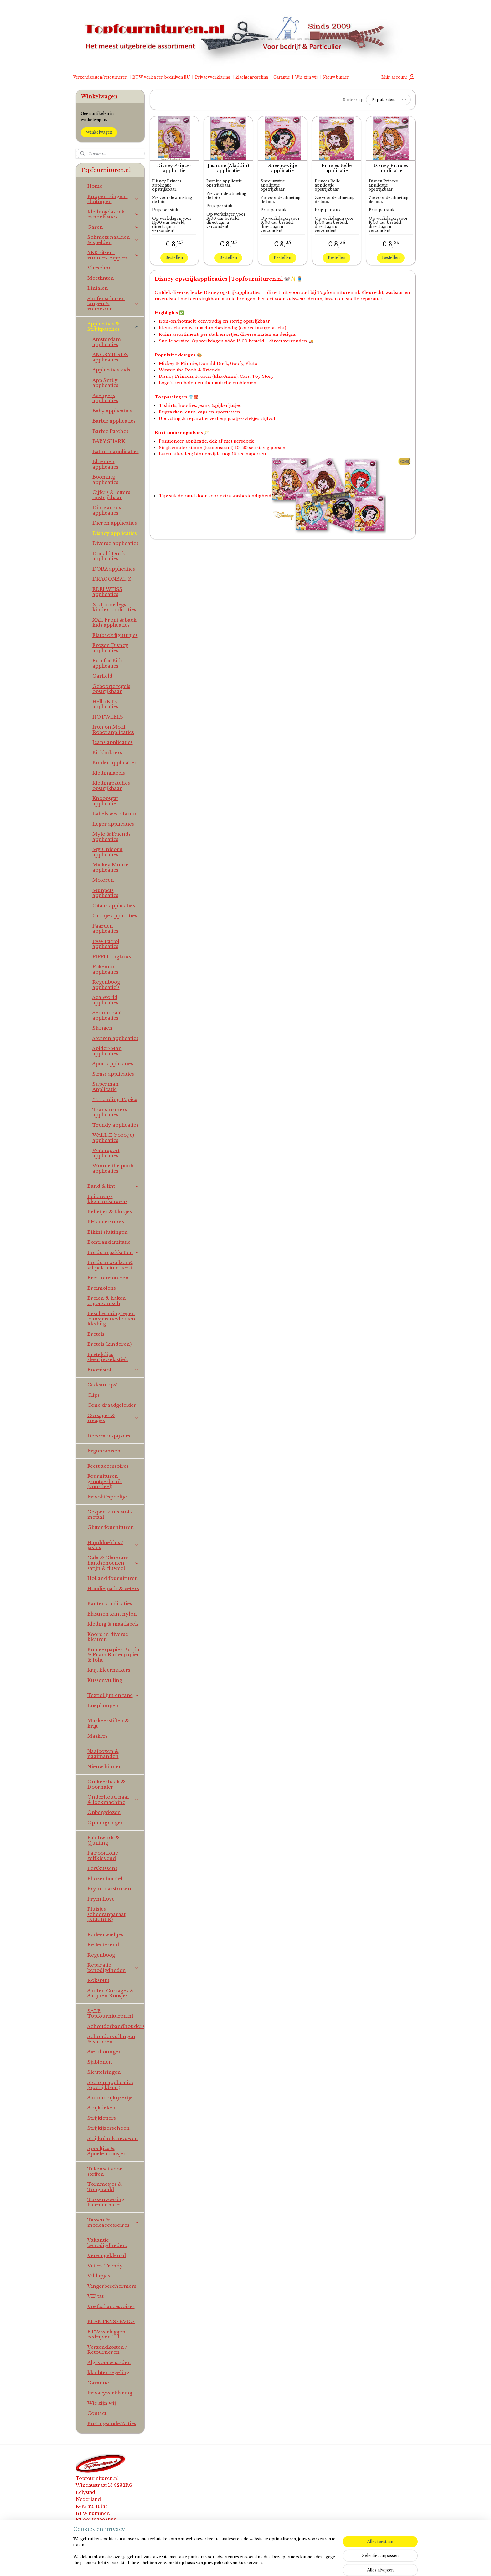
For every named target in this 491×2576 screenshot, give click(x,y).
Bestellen (174, 257)
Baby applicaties (112, 411)
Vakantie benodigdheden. (107, 2242)
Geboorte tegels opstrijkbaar (111, 688)
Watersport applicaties (106, 1153)
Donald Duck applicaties (108, 556)
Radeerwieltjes (105, 1935)
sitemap (226, 2564)
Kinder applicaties (114, 763)
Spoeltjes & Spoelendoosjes (106, 2151)
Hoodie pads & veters (113, 1588)
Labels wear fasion (115, 814)
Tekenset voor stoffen (104, 2171)
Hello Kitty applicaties (105, 704)
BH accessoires (105, 1222)
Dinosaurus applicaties (106, 510)
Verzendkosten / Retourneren (107, 2349)
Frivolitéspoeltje (107, 1497)
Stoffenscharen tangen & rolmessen (113, 303)
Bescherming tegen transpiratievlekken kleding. (111, 1318)
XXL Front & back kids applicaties (114, 622)
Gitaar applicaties (113, 906)
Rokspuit (98, 1980)
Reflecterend (103, 1945)
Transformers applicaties (109, 1112)
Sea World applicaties (105, 1000)
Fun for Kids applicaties (107, 663)
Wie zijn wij (306, 77)
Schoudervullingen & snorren (111, 2039)
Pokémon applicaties (105, 969)
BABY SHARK (108, 441)
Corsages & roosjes (113, 1418)
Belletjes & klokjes (109, 1212)
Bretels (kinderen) (109, 1344)
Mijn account (398, 77)
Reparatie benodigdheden (113, 1967)
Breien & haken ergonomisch (106, 1300)
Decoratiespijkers (108, 1436)
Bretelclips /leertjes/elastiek (107, 1357)
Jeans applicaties (112, 742)
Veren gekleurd (106, 2255)
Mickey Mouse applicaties (110, 867)
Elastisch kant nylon (112, 1614)
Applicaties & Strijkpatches (113, 326)
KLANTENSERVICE (111, 2321)
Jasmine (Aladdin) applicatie (228, 168)
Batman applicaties (115, 451)
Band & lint (113, 1186)
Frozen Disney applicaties (110, 647)
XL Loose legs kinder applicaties (114, 607)
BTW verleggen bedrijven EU (161, 77)
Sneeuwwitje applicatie (282, 168)
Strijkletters (101, 2118)
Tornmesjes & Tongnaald (104, 2186)
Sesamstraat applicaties (107, 1015)
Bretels (95, 1334)
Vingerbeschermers (111, 2286)
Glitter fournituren (110, 1527)
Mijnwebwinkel (322, 2564)
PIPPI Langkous (111, 957)
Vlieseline (99, 268)
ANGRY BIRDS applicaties (110, 357)
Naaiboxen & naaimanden (103, 1753)
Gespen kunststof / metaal (110, 1514)
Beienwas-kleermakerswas (107, 1199)
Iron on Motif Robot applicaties (113, 729)
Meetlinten (100, 278)
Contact (96, 2413)
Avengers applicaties (105, 398)
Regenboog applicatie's (106, 984)
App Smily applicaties (105, 382)
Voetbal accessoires (111, 2306)
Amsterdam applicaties (106, 341)
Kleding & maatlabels (113, 1624)
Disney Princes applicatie (174, 168)
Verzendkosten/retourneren (100, 77)
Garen (113, 227)
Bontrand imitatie (109, 1242)
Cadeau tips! (102, 1385)
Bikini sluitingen (107, 1232)
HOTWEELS (107, 717)
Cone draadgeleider (111, 1405)
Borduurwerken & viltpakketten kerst (110, 1265)
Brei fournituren (108, 1278)
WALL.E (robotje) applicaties (113, 1137)
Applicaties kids (111, 370)
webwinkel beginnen (264, 2564)
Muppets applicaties (105, 893)
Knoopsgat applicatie (105, 801)
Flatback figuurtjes (115, 635)
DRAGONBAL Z (112, 579)
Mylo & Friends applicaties (111, 836)
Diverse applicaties (115, 543)
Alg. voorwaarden (109, 2362)
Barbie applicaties (114, 421)
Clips (93, 1395)
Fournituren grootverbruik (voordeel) (104, 1481)
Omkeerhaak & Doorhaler (106, 1784)
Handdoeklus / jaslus (113, 1545)
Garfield (102, 676)
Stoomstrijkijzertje (110, 2098)
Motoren (103, 880)
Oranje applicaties (114, 916)
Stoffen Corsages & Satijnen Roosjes (110, 1993)
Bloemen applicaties (105, 464)
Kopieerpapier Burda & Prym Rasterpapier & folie (113, 1654)
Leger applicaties (113, 824)
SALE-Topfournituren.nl (110, 2013)
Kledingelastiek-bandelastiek (113, 214)
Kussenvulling (104, 1680)
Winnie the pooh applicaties (113, 1168)
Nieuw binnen (336, 77)
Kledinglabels (108, 773)
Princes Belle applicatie (337, 168)
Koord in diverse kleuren (107, 1636)
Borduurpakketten (113, 1252)
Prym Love (101, 1899)
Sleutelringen (104, 2072)
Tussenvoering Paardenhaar (105, 2202)
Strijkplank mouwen (112, 2138)
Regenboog (101, 1955)
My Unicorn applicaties (107, 852)
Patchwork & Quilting (103, 1840)
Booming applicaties (105, 479)
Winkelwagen (99, 132)
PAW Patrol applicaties (105, 944)
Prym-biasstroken (109, 1889)
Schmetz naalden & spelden (113, 239)
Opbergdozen (104, 1812)
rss (239, 2564)
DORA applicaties (113, 569)
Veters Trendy (105, 2266)
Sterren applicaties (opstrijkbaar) (110, 2085)
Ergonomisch (104, 1451)
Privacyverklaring (212, 77)
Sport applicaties (112, 1064)
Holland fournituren (112, 1578)
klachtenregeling (251, 77)
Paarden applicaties (105, 928)
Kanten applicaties (109, 1603)
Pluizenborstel (104, 1879)
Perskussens (102, 1868)
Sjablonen (99, 2062)
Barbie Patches (110, 431)
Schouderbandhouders (116, 2026)
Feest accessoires (108, 1466)
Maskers (97, 1736)
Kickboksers (107, 752)
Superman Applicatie (105, 1086)
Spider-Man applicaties (107, 1051)
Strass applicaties (113, 1074)
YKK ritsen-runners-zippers (113, 255)
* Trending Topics (114, 1099)
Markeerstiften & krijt (108, 1723)
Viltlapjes (98, 2276)
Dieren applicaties (114, 523)
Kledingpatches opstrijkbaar (111, 785)
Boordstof (113, 1370)
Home (94, 186)
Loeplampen (103, 1705)
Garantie (281, 77)
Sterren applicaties (115, 1038)
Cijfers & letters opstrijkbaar (111, 494)
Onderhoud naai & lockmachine (113, 1799)
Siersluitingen (104, 2052)
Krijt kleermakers (108, 1670)
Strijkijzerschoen (108, 2128)
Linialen (97, 288)
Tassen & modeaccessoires (113, 2222)
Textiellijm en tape (113, 1695)
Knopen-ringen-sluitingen (113, 199)
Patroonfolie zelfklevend (102, 1855)
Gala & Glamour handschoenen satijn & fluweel (113, 1563)
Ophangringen (105, 1823)
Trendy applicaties (115, 1125)
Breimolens (101, 1288)
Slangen (102, 1028)
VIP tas (95, 2296)
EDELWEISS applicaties (107, 591)
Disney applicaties (114, 533)
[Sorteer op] (388, 100)
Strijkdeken (101, 2108)
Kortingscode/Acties (111, 2423)
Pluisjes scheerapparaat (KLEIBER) (106, 1914)
